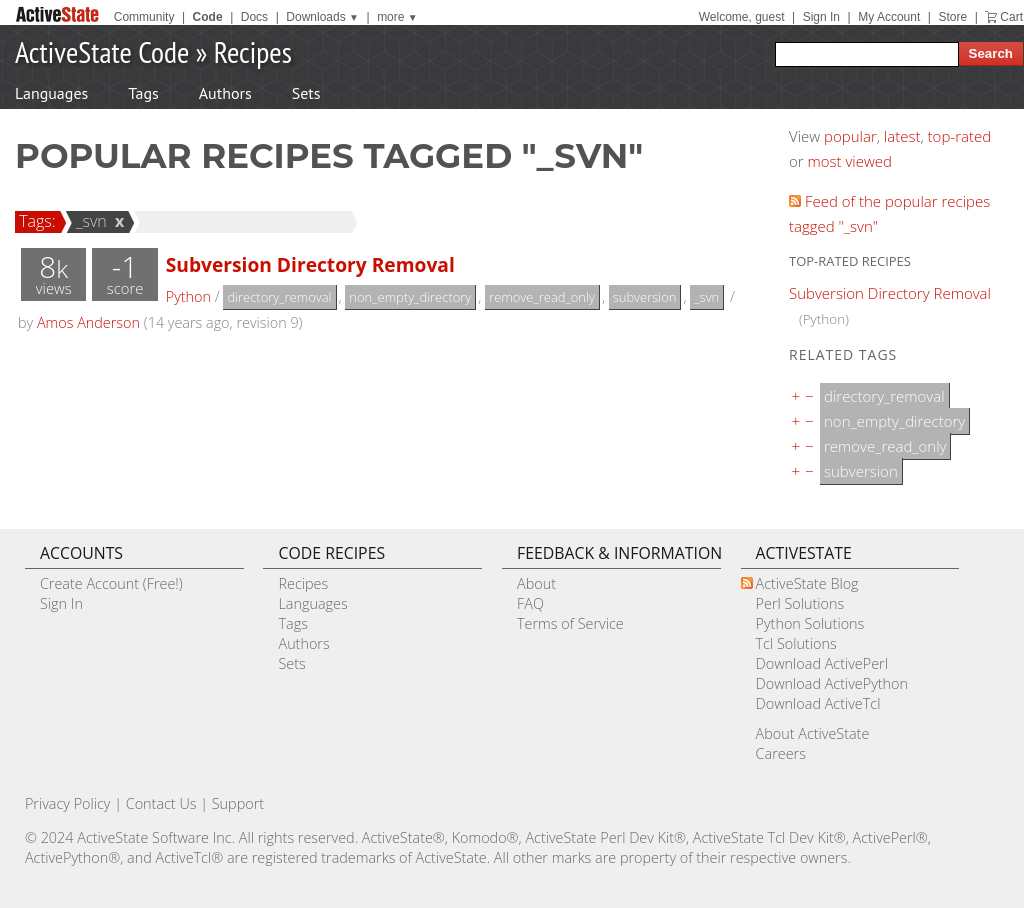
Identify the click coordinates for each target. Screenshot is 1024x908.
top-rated (960, 136)
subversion (645, 297)
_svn (88, 221)
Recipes (253, 51)
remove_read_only (542, 297)
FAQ (530, 603)
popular (850, 136)
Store (952, 17)
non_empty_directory (410, 297)
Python (188, 296)
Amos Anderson (88, 322)
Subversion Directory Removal (310, 264)
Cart (1011, 17)
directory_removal (279, 297)
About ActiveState (813, 733)
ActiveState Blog (807, 583)
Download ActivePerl (822, 663)
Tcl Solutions (796, 643)
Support (238, 803)
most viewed (850, 161)
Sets (306, 93)
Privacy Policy (68, 803)
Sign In (821, 17)
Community (144, 17)
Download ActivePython (832, 683)
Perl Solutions (800, 603)
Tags (143, 93)
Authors (225, 93)
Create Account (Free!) (111, 583)
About (536, 583)
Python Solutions (810, 623)
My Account (889, 17)
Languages (51, 93)
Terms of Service (570, 623)
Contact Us (161, 803)
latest (902, 136)
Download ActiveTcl (818, 703)
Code (208, 17)
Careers (781, 753)
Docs (254, 17)
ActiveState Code (102, 51)
